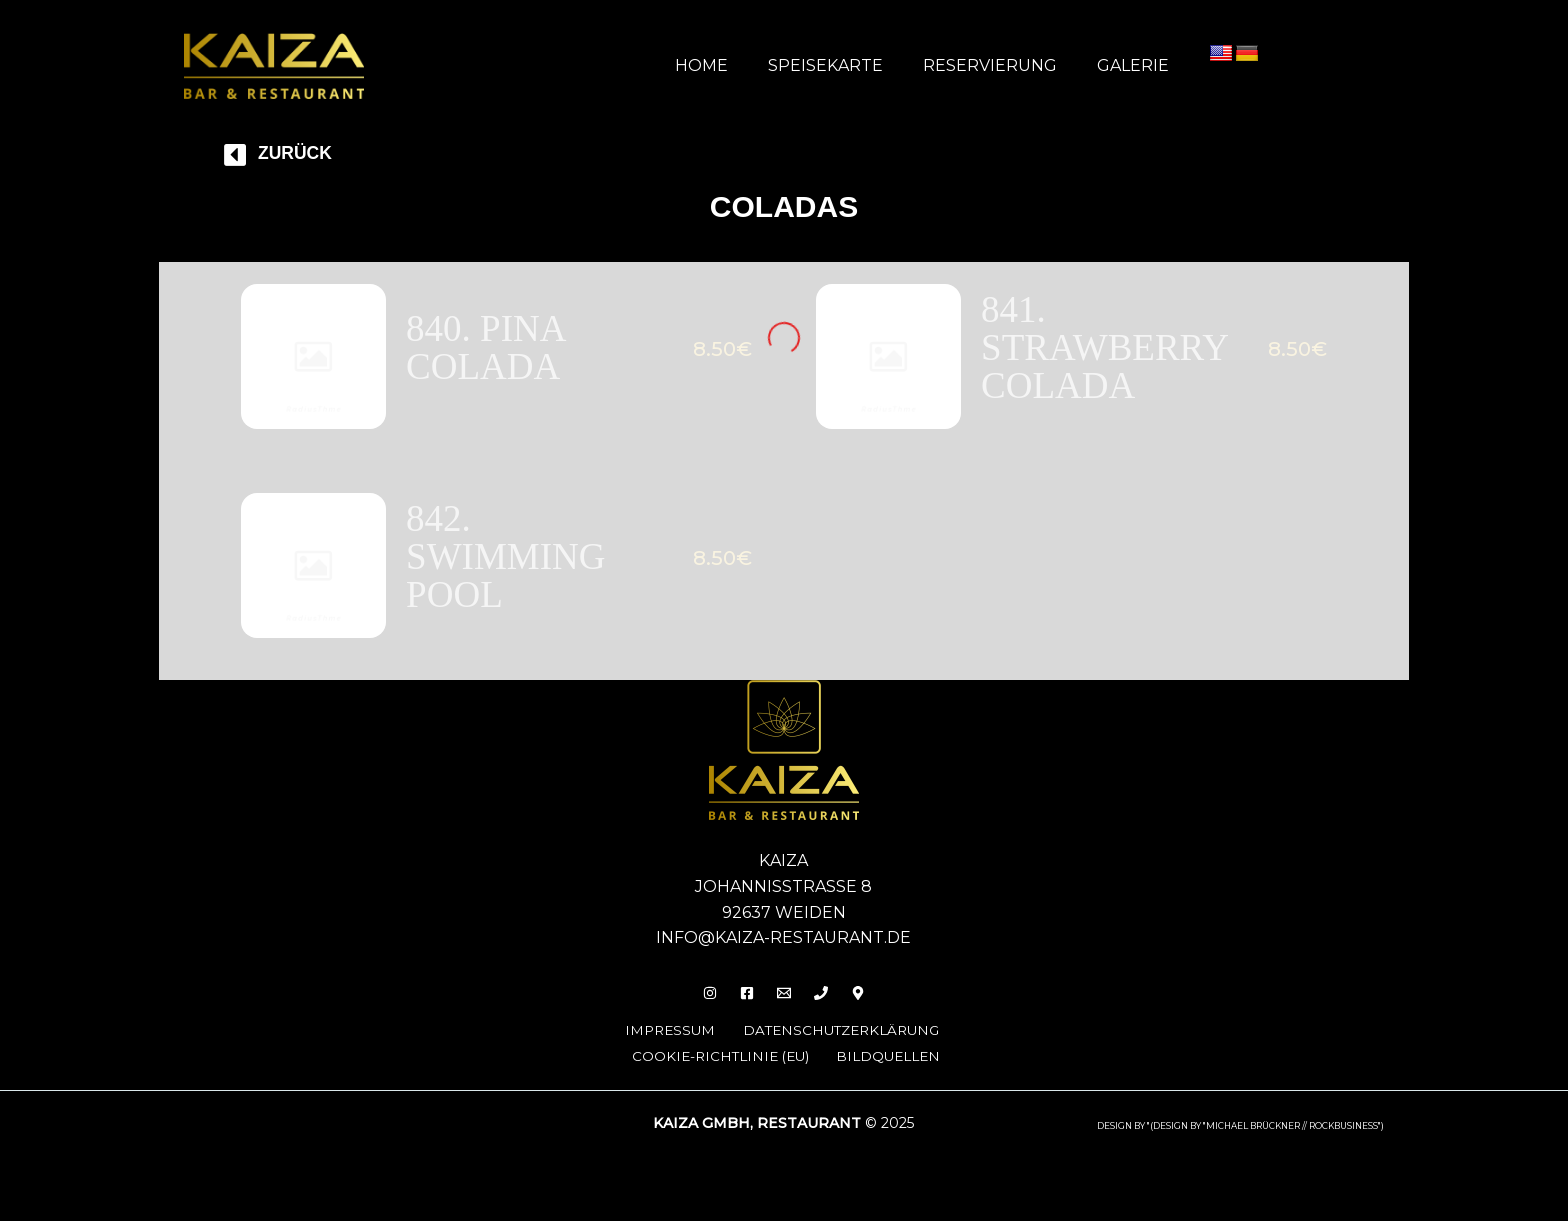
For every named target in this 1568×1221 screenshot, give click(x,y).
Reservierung (1002, 65)
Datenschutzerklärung (839, 1040)
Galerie (1137, 65)
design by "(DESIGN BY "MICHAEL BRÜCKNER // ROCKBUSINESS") (1240, 1136)
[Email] (784, 1004)
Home (729, 65)
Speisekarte (845, 65)
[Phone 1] (827, 1004)
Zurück (300, 152)
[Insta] (698, 1004)
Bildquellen (898, 1066)
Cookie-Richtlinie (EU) (720, 1066)
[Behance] (870, 1004)
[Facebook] (741, 1004)
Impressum (655, 1040)
